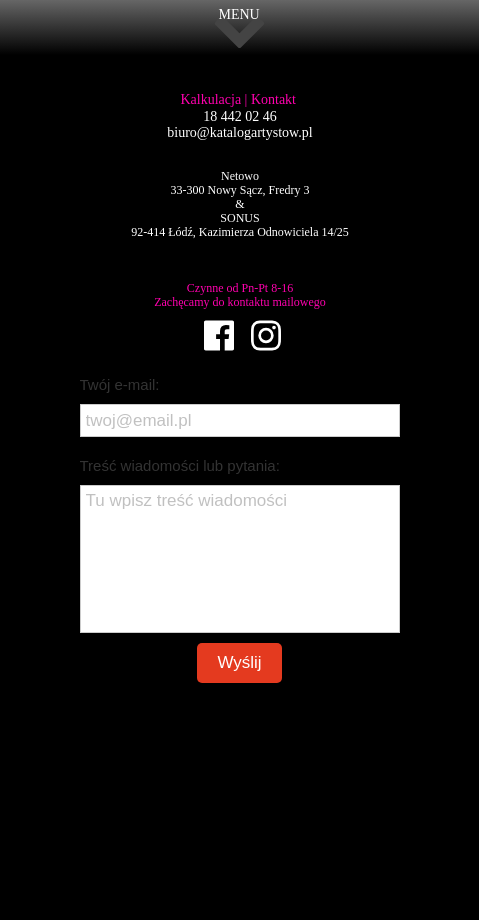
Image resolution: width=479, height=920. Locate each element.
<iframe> (239, 818)
